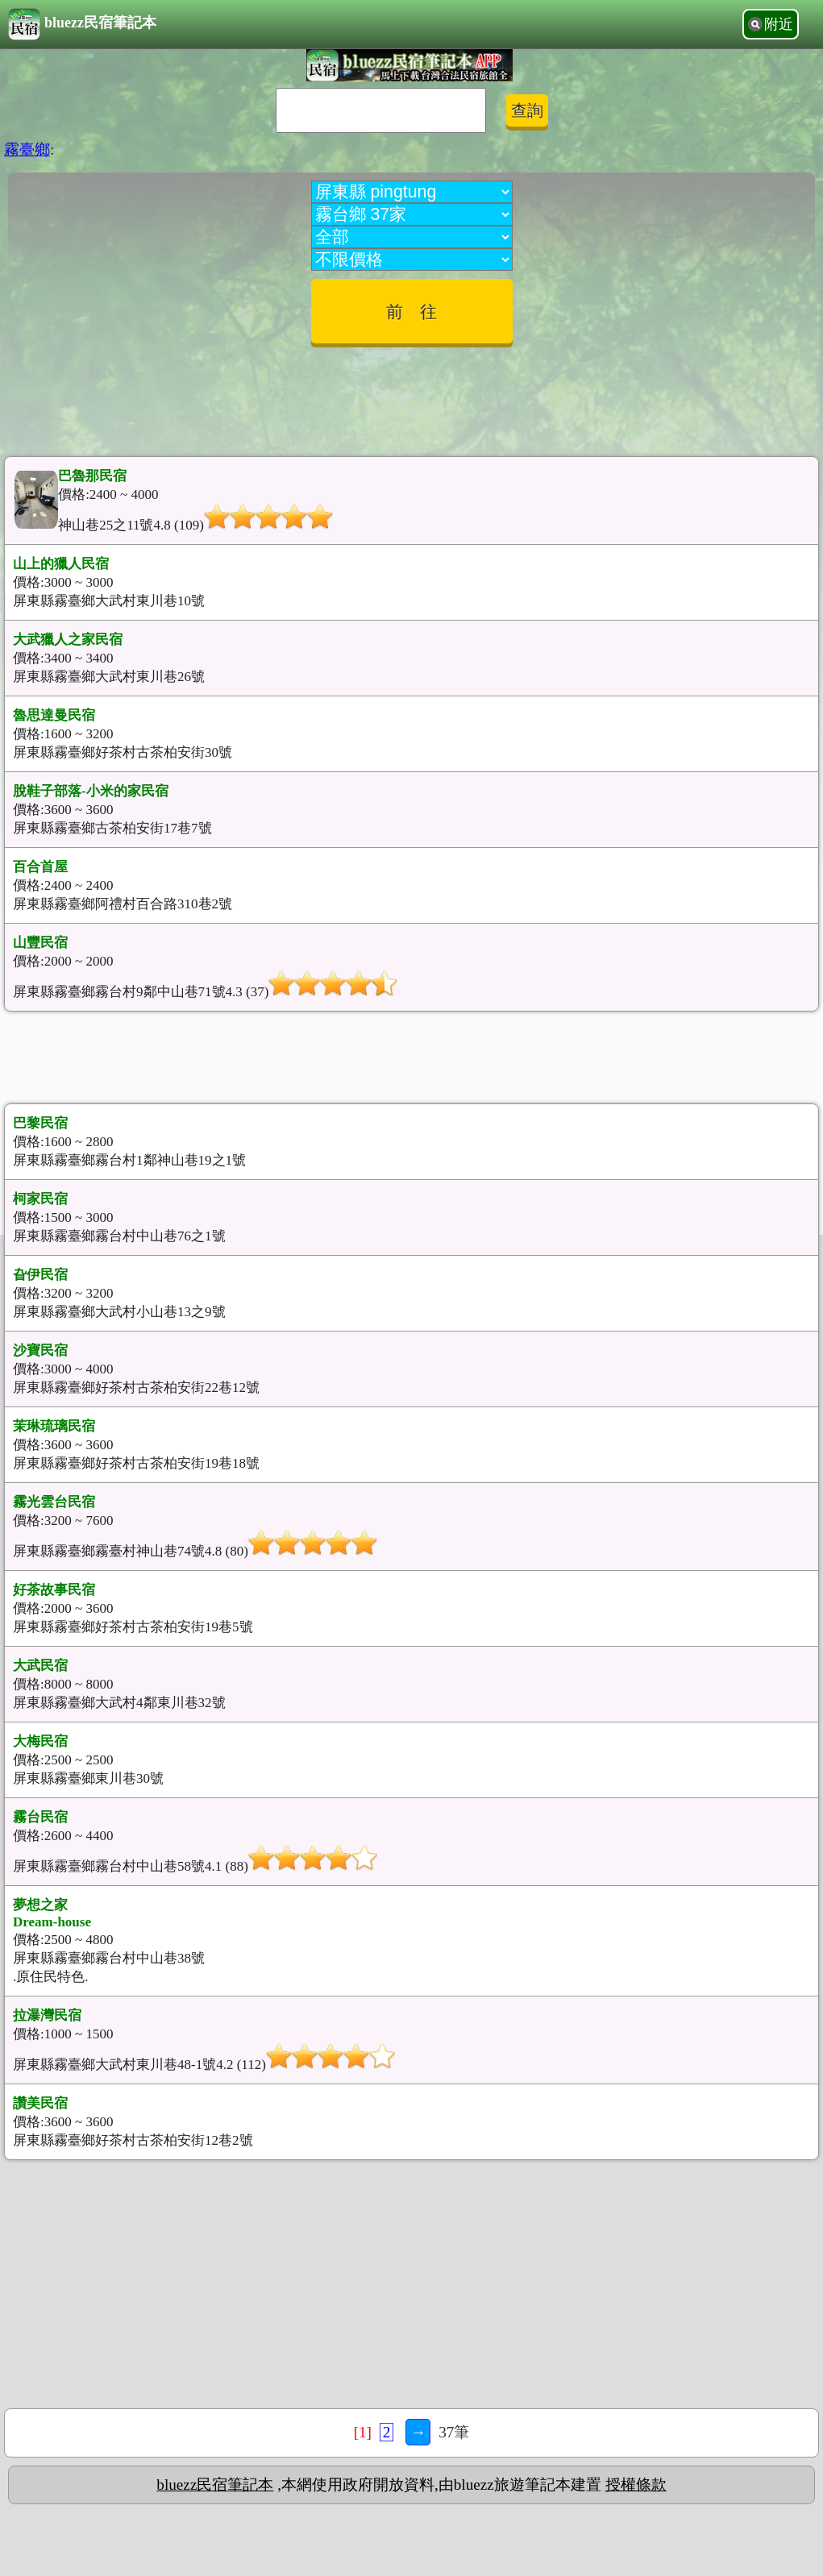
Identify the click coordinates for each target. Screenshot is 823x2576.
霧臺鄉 (27, 149)
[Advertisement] (412, 395)
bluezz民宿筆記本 (82, 24)
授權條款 (636, 2484)
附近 (778, 24)
